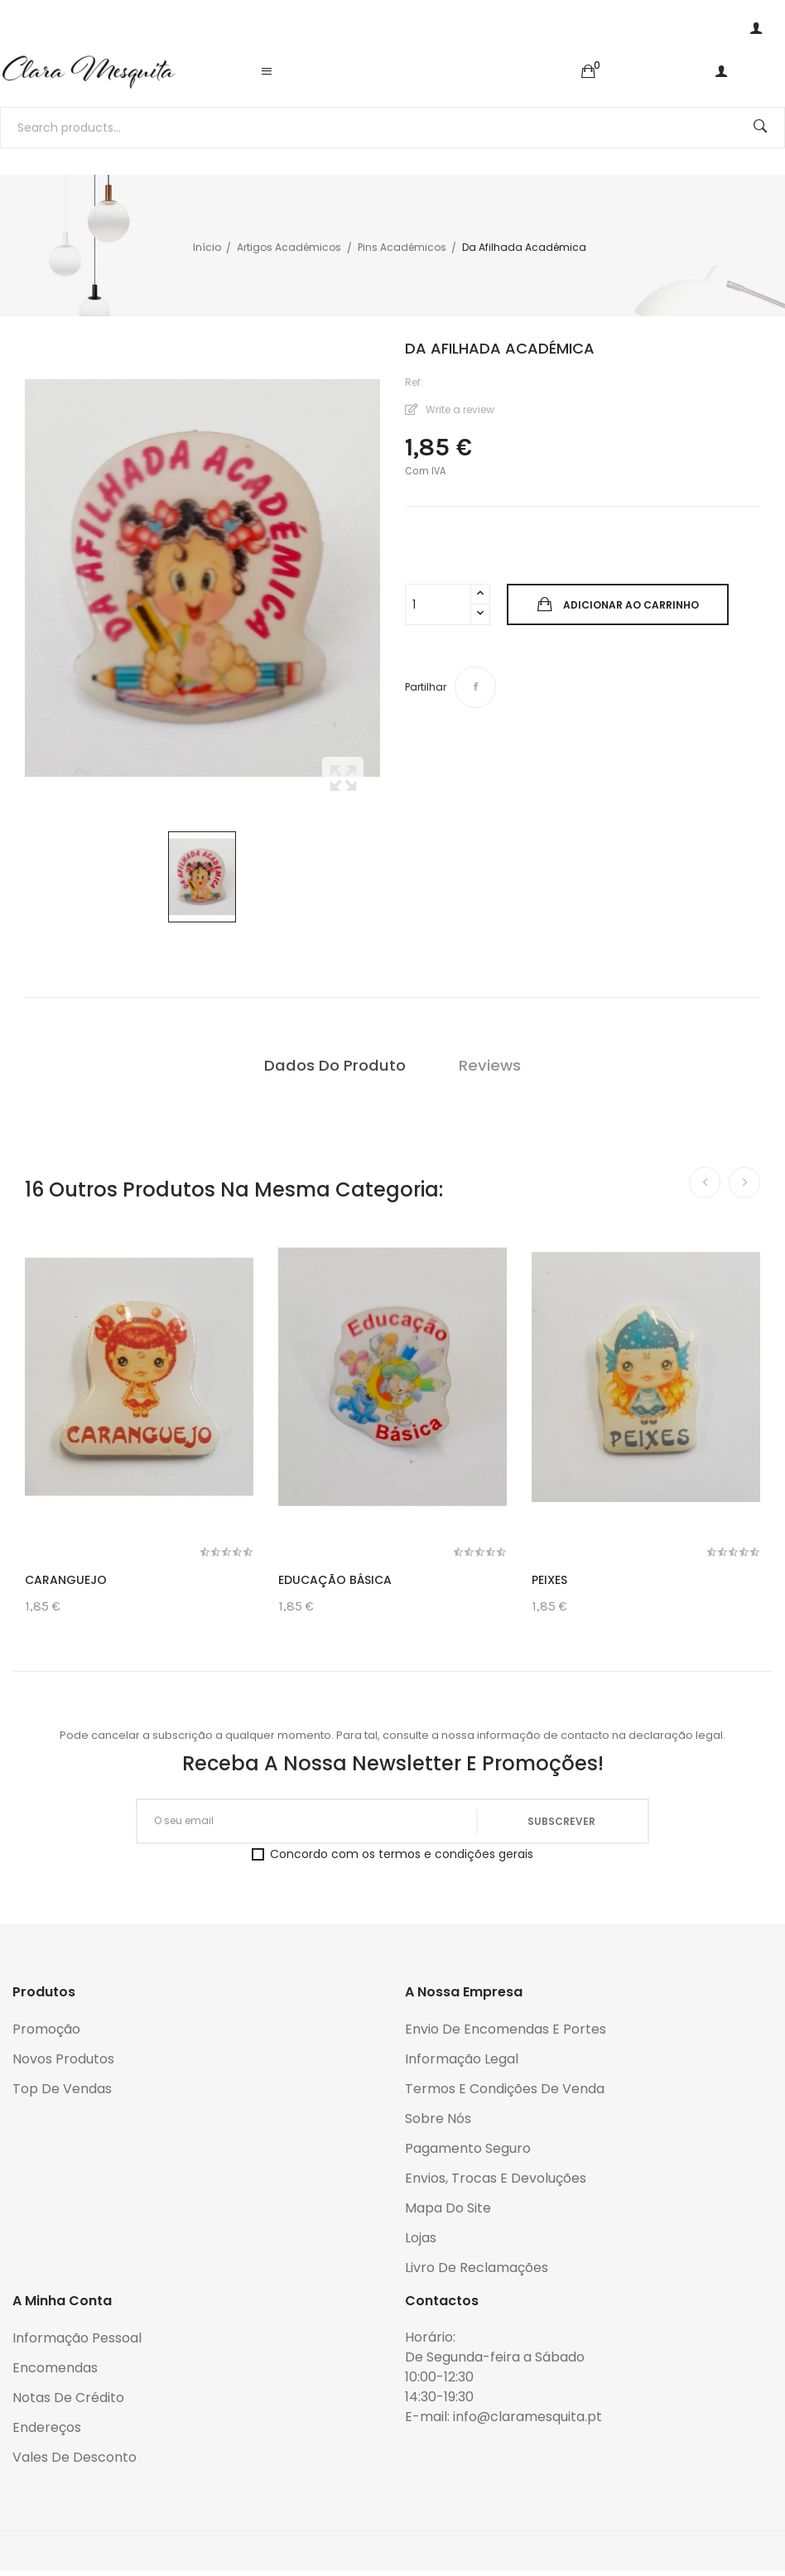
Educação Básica (335, 1579)
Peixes (549, 1579)
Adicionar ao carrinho (630, 605)
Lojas (420, 2237)
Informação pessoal (77, 2337)
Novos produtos (63, 2058)
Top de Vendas (62, 2088)
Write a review (458, 409)
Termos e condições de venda (504, 2088)
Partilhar (475, 687)
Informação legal (461, 2058)
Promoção (46, 2029)
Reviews (490, 1065)
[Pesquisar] (392, 127)
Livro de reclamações (476, 2267)
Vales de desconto (74, 2457)
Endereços (46, 2427)
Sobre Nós (438, 2118)
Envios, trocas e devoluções (495, 2178)
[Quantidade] (438, 604)
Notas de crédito (68, 2397)
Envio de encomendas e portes (505, 2029)
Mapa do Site (448, 2207)
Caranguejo (66, 1579)
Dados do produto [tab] (335, 1065)
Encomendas (55, 2367)
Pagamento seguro (468, 2148)
